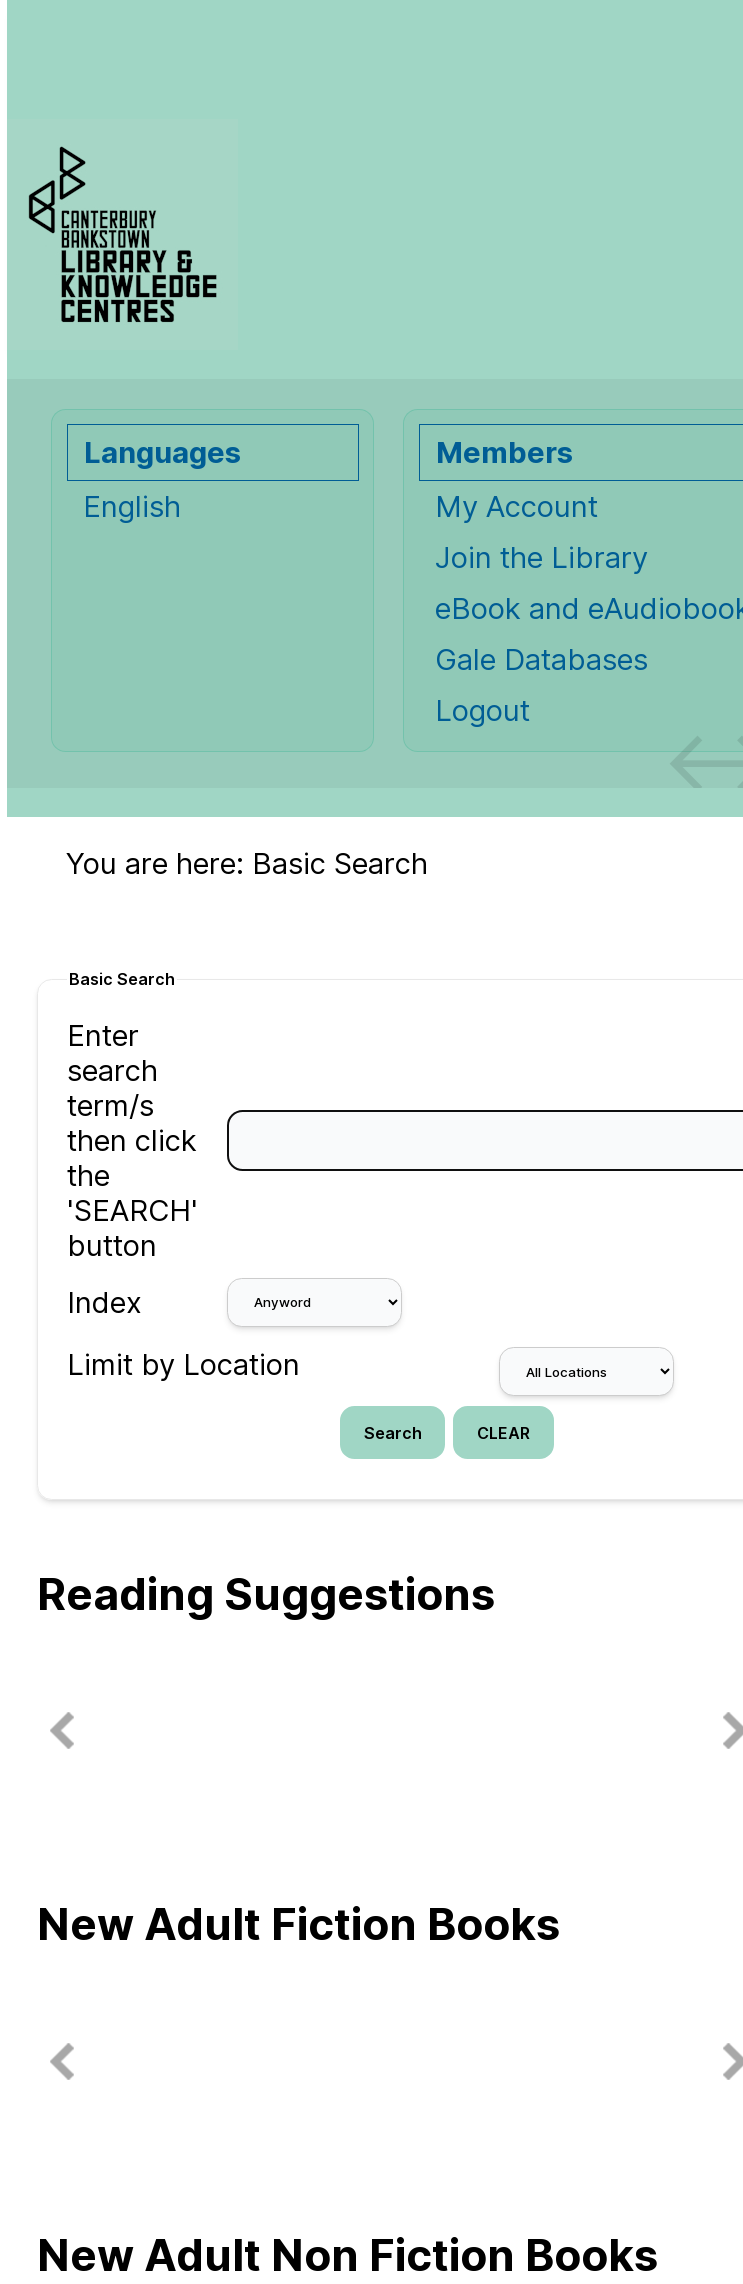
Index (104, 1302)
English (132, 506)
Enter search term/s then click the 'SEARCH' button (132, 1140)
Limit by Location (183, 1364)
